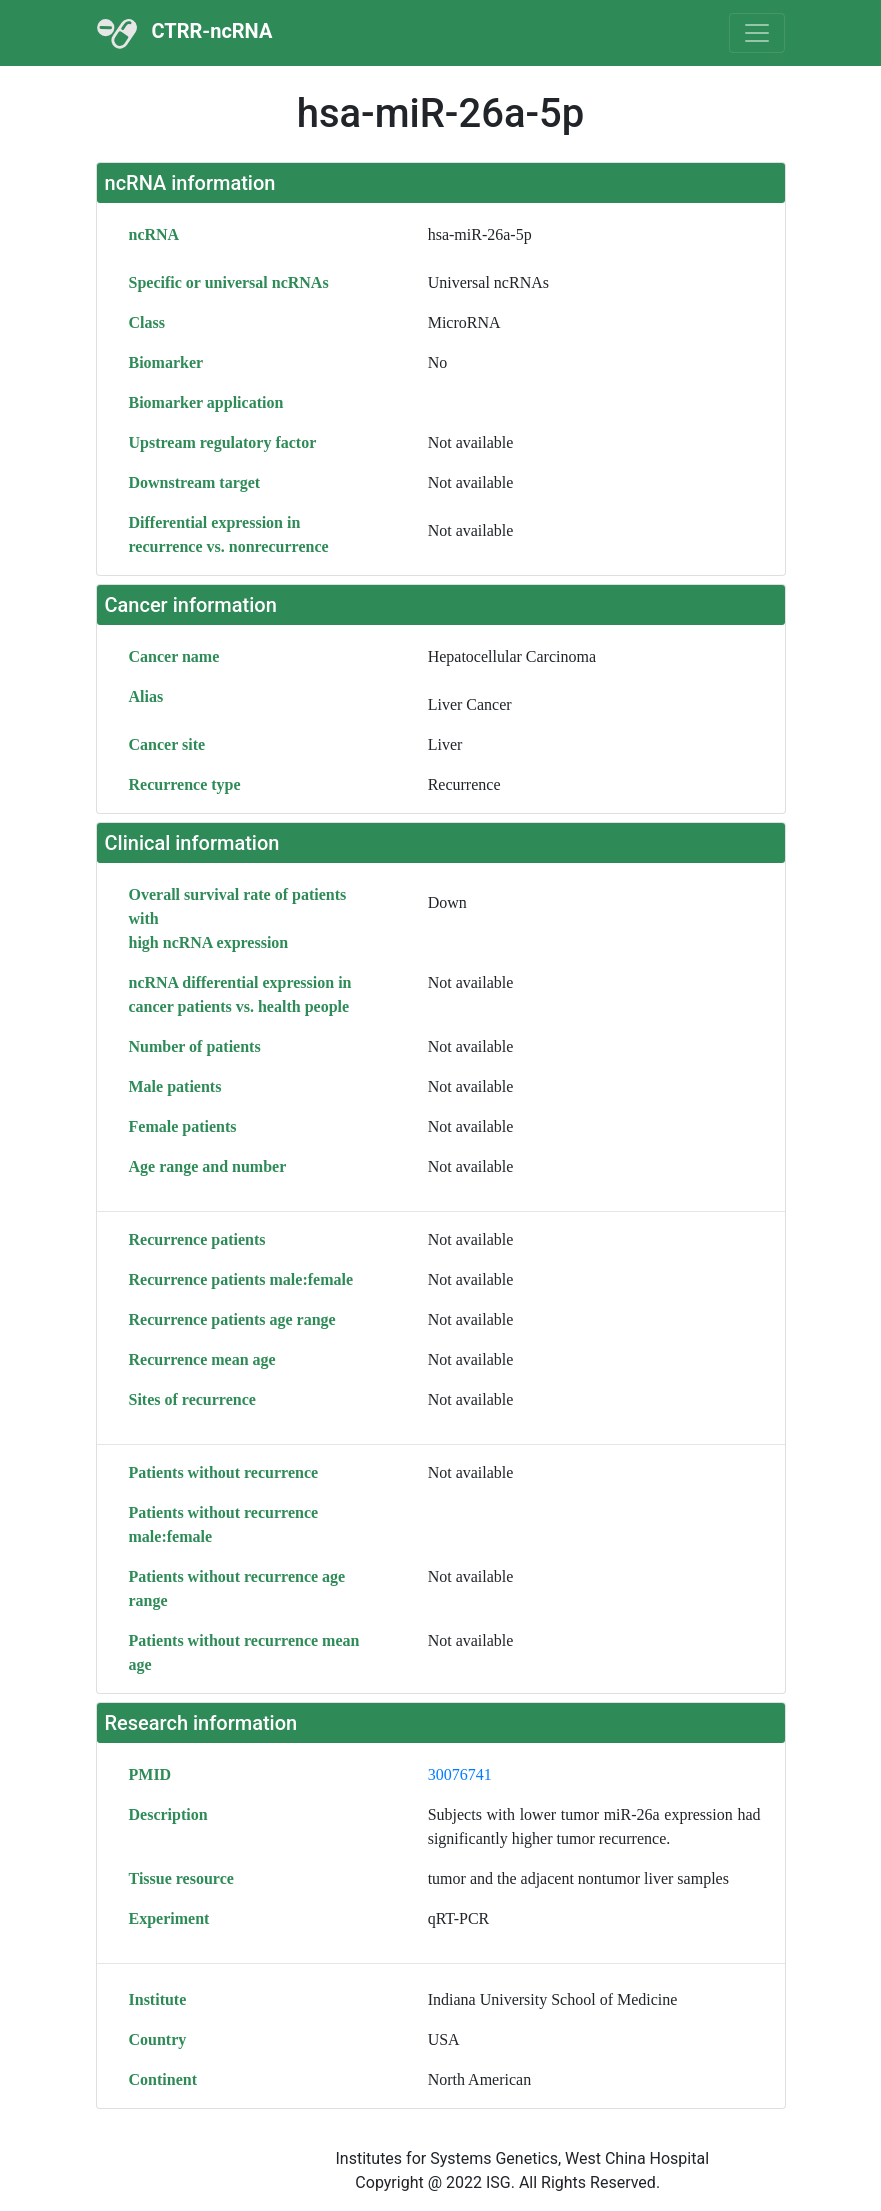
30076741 (460, 1774)
